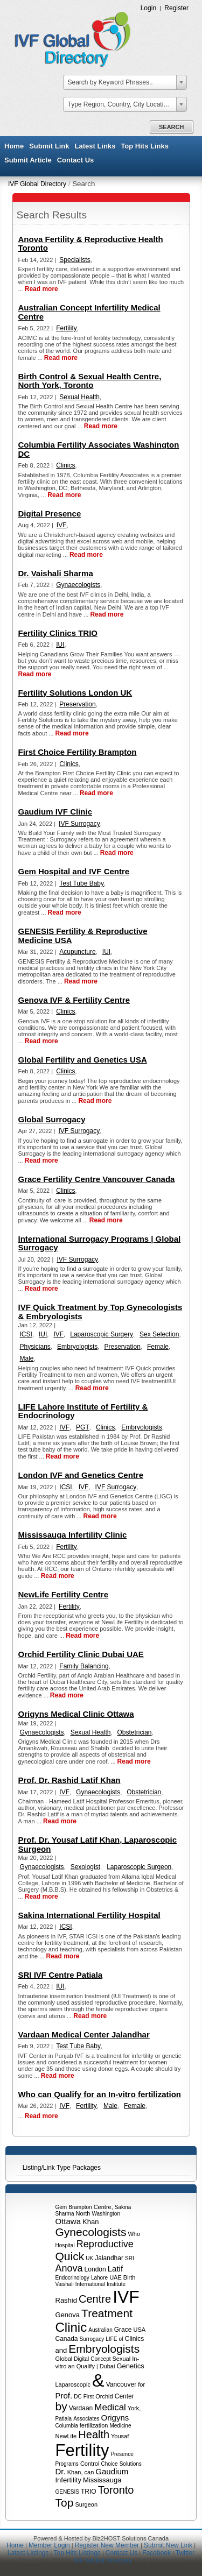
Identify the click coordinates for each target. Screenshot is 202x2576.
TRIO (88, 2491)
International (90, 2284)
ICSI (26, 1334)
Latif (115, 2268)
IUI (60, 644)
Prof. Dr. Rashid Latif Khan (69, 1780)
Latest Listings (28, 2553)
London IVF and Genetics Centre (81, 1475)
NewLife (66, 2436)
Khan (90, 2222)
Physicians (35, 1346)
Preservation (77, 704)
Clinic (71, 2327)
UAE (115, 2277)
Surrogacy (92, 2339)
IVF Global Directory (37, 184)
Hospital (65, 2245)
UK (89, 2258)
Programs (67, 2464)
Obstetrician (134, 1732)
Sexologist (85, 1867)
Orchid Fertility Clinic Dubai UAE (81, 1654)
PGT (82, 1427)
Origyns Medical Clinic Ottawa (76, 1713)
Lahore (99, 2278)
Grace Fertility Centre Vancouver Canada (96, 1179)
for (141, 2384)
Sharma (64, 2214)
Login (149, 8)
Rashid (66, 2300)
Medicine (120, 2426)
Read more (41, 289)
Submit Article (28, 160)
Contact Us (75, 160)
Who (134, 2234)
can (89, 2472)
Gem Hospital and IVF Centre (74, 871)
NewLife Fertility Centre (63, 1594)
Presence (121, 2454)
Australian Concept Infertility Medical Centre (89, 312)
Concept (100, 2359)
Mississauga (102, 2480)
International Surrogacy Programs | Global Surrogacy (99, 1243)
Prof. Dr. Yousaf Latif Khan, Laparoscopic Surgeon (97, 1844)
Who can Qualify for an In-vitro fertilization (100, 2094)
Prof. (64, 2395)
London (95, 2269)
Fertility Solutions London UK (75, 692)
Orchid (104, 2396)
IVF (126, 2296)
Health (93, 2434)
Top (64, 2502)
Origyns (115, 2417)
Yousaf (120, 2436)
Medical (110, 2407)
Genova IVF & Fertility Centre (74, 999)
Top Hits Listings (76, 2553)
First (88, 2397)
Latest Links (95, 146)
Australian (100, 2330)
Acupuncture (77, 952)
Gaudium (111, 2471)
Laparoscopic (72, 2384)
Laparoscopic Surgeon (139, 1867)
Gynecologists (91, 2232)
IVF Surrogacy (79, 823)
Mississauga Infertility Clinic (72, 1534)
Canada (66, 2339)
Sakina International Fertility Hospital (89, 1915)
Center (124, 2396)
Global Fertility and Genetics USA (82, 1059)
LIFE (111, 2339)
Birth (129, 2277)
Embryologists (104, 2349)
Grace (123, 2329)
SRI (129, 2258)
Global (64, 2358)
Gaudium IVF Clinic (55, 811)
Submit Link (49, 146)
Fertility (82, 2450)
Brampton (80, 2207)
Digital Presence (49, 513)
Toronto (116, 2490)
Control (89, 2463)
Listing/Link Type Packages (62, 2167)
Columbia (66, 2426)
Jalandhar (109, 2258)
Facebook (156, 2553)
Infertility (68, 2480)
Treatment (107, 2313)
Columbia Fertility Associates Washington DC (98, 449)
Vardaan (81, 2408)
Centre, (103, 2207)
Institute (116, 2284)
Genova (67, 2315)
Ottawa (68, 2221)
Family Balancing (83, 1666)
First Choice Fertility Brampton (77, 751)
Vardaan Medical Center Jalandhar (84, 2034)
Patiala (63, 2419)
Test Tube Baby (81, 883)
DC (77, 2397)
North (83, 2213)
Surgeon (86, 2504)
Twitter (185, 2553)
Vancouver (121, 2384)
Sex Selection (159, 1334)
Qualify (85, 2366)
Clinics (134, 2339)
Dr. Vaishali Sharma (55, 573)
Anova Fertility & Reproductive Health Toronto (90, 243)
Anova (69, 2268)
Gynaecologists (78, 585)
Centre (95, 2299)
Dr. (60, 2471)
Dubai (107, 2366)
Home (14, 146)
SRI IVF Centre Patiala (60, 1974)
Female (158, 1346)
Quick (70, 2256)
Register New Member (107, 2545)
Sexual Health (79, 397)
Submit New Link (168, 2545)
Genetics (130, 2366)
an (71, 2366)
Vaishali (64, 2284)
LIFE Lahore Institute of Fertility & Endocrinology (83, 1411)
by (61, 2406)
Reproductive (105, 2244)
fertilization (94, 2425)
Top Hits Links (145, 146)
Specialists (74, 260)
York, (134, 2408)
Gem (61, 2207)
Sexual (122, 2358)
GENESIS (67, 2492)
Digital (81, 2359)
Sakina (123, 2207)
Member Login (49, 2545)
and (61, 2350)
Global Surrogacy (52, 1119)
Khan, (75, 2472)
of (121, 2339)
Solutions (131, 2464)
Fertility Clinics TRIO (58, 633)
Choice (109, 2464)
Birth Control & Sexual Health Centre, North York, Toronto (90, 381)
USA (139, 2329)
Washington (106, 2214)
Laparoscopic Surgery (101, 1334)
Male (27, 1358)
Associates (86, 2419)
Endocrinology (72, 2278)
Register (176, 8)
